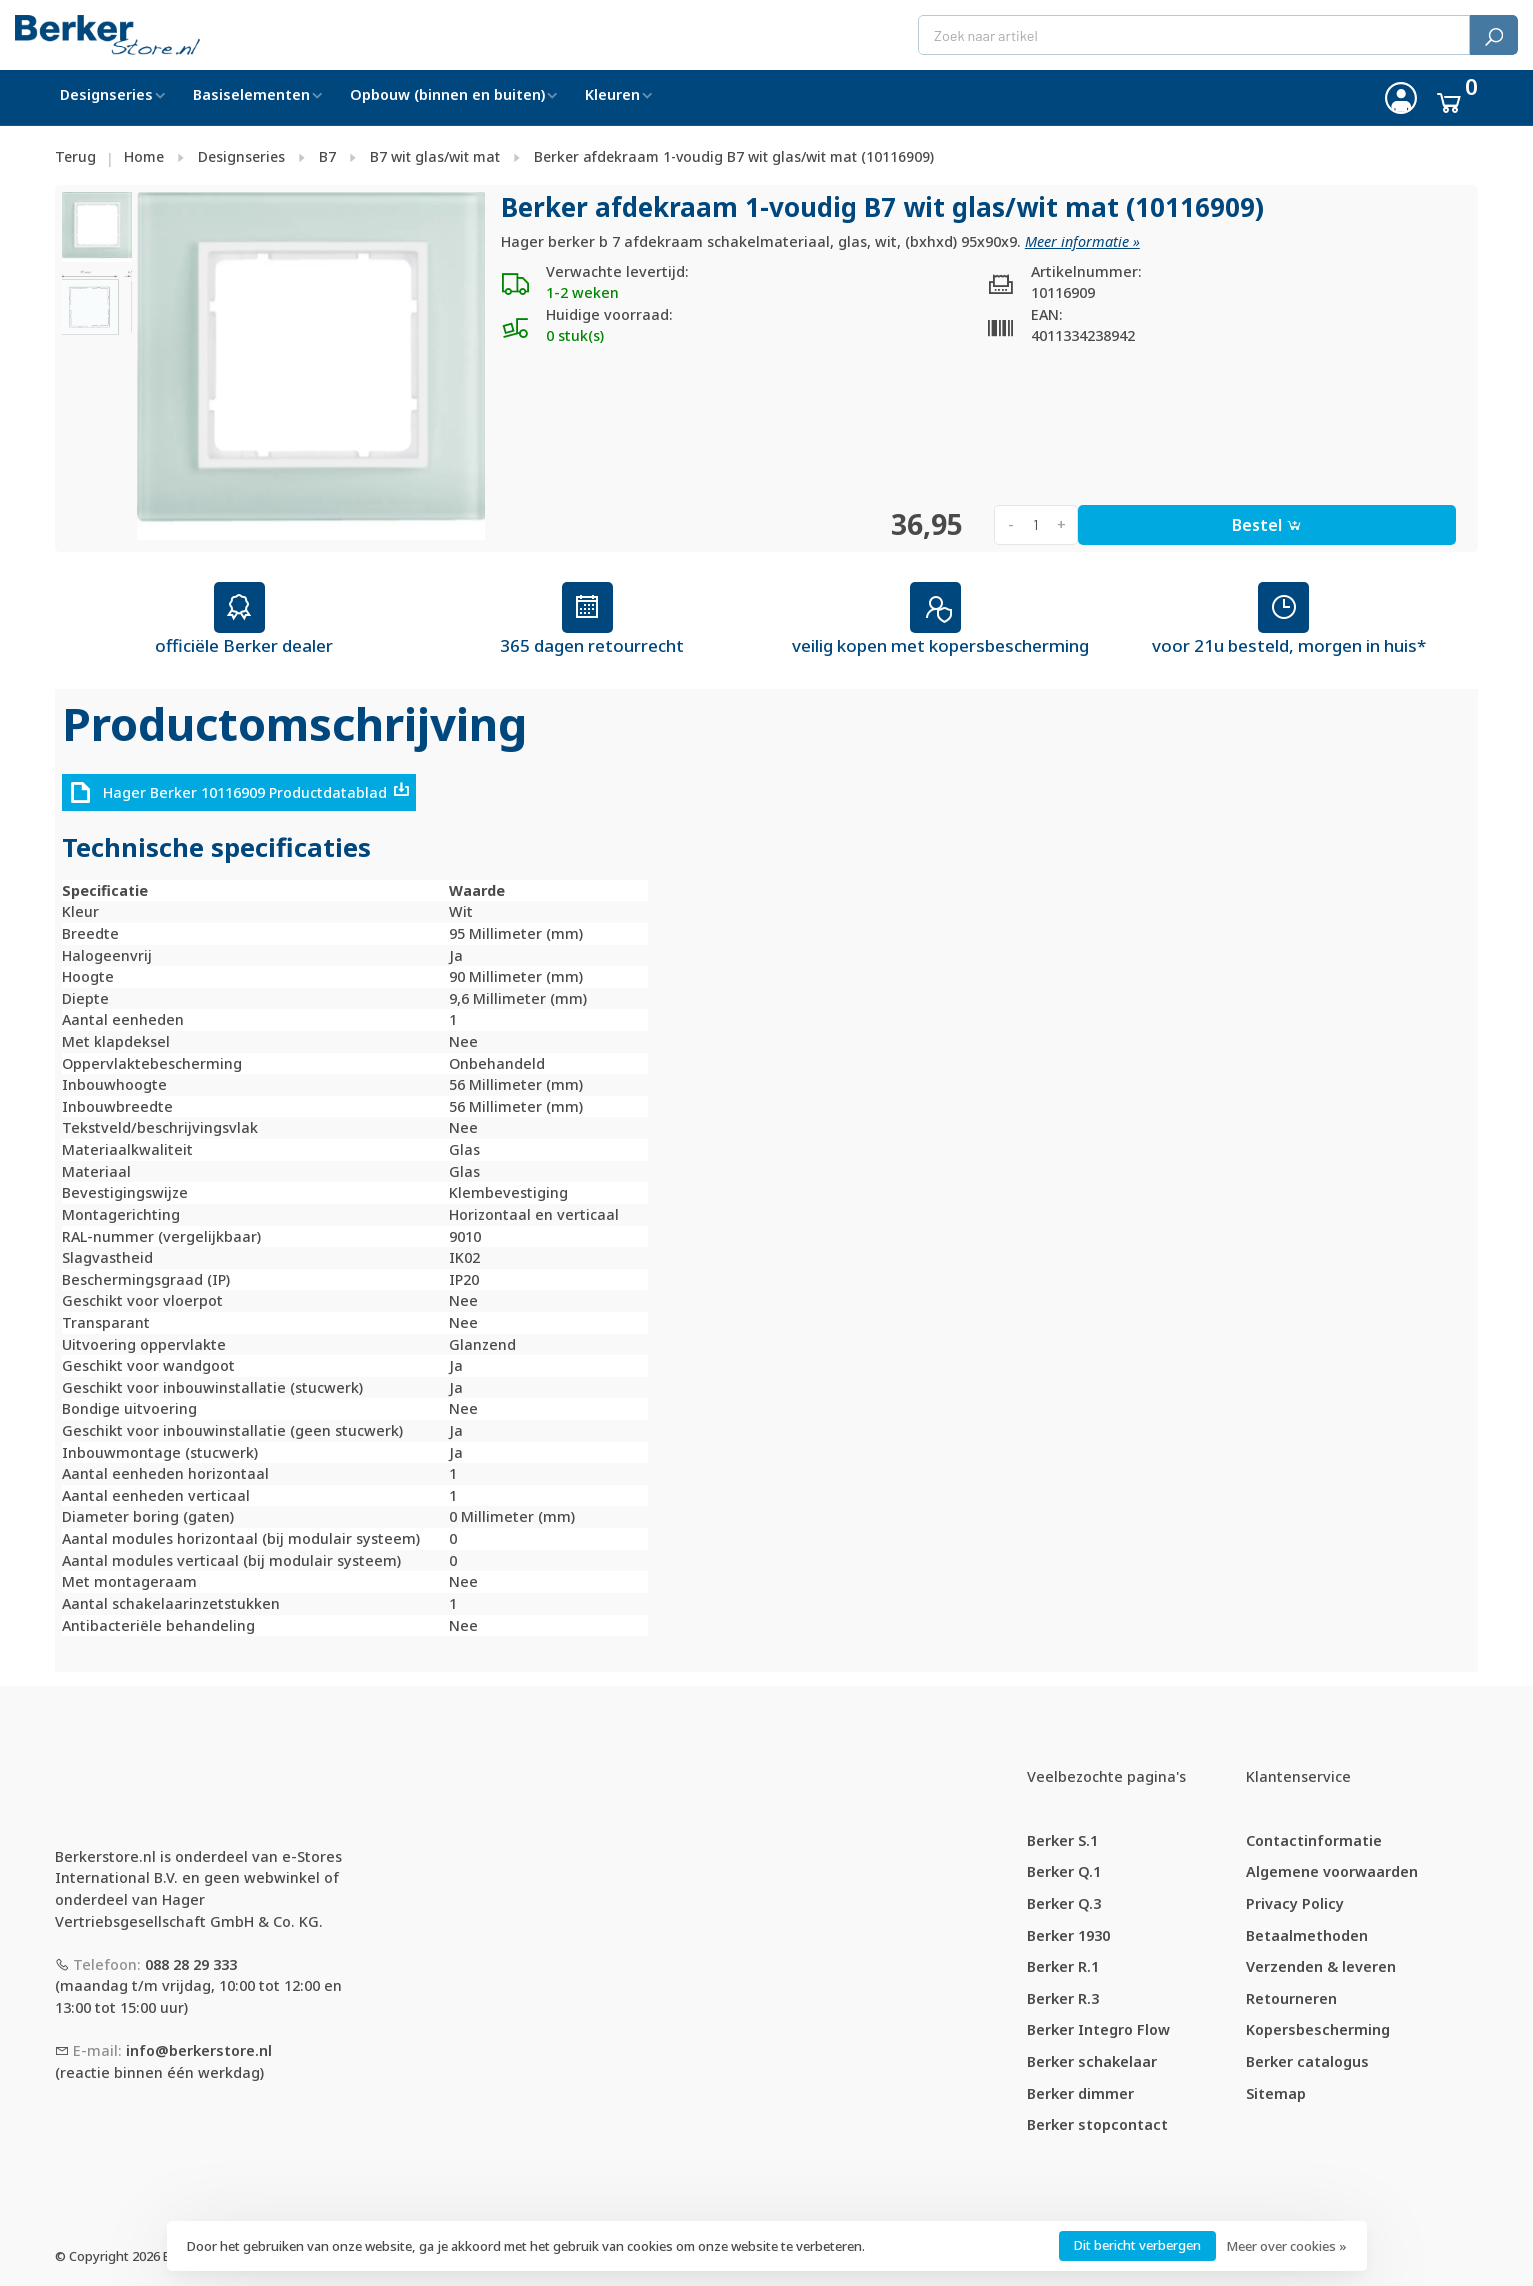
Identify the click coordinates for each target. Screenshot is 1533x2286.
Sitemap (1276, 2093)
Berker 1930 (1068, 1935)
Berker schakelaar (1092, 2061)
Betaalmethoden (1307, 1935)
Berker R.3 (1063, 1998)
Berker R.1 (1063, 1966)
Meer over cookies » (1286, 2246)
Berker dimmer (1080, 2093)
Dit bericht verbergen (1137, 2245)
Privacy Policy (1295, 1903)
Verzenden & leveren (1321, 1966)
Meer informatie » (1082, 241)
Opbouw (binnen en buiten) (447, 94)
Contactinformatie (1314, 1840)
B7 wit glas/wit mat (435, 156)
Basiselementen (251, 94)
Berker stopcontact (1097, 2124)
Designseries (106, 94)
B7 (327, 156)
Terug (75, 156)
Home (144, 156)
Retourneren (1291, 1998)
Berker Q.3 (1064, 1903)
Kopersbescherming (1318, 2029)
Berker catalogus (1307, 2061)
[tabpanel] (311, 366)
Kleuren (612, 94)
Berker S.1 (1062, 1840)
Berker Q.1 (1064, 1871)
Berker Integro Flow (1098, 2029)
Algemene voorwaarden (1332, 1871)
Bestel (1267, 525)
